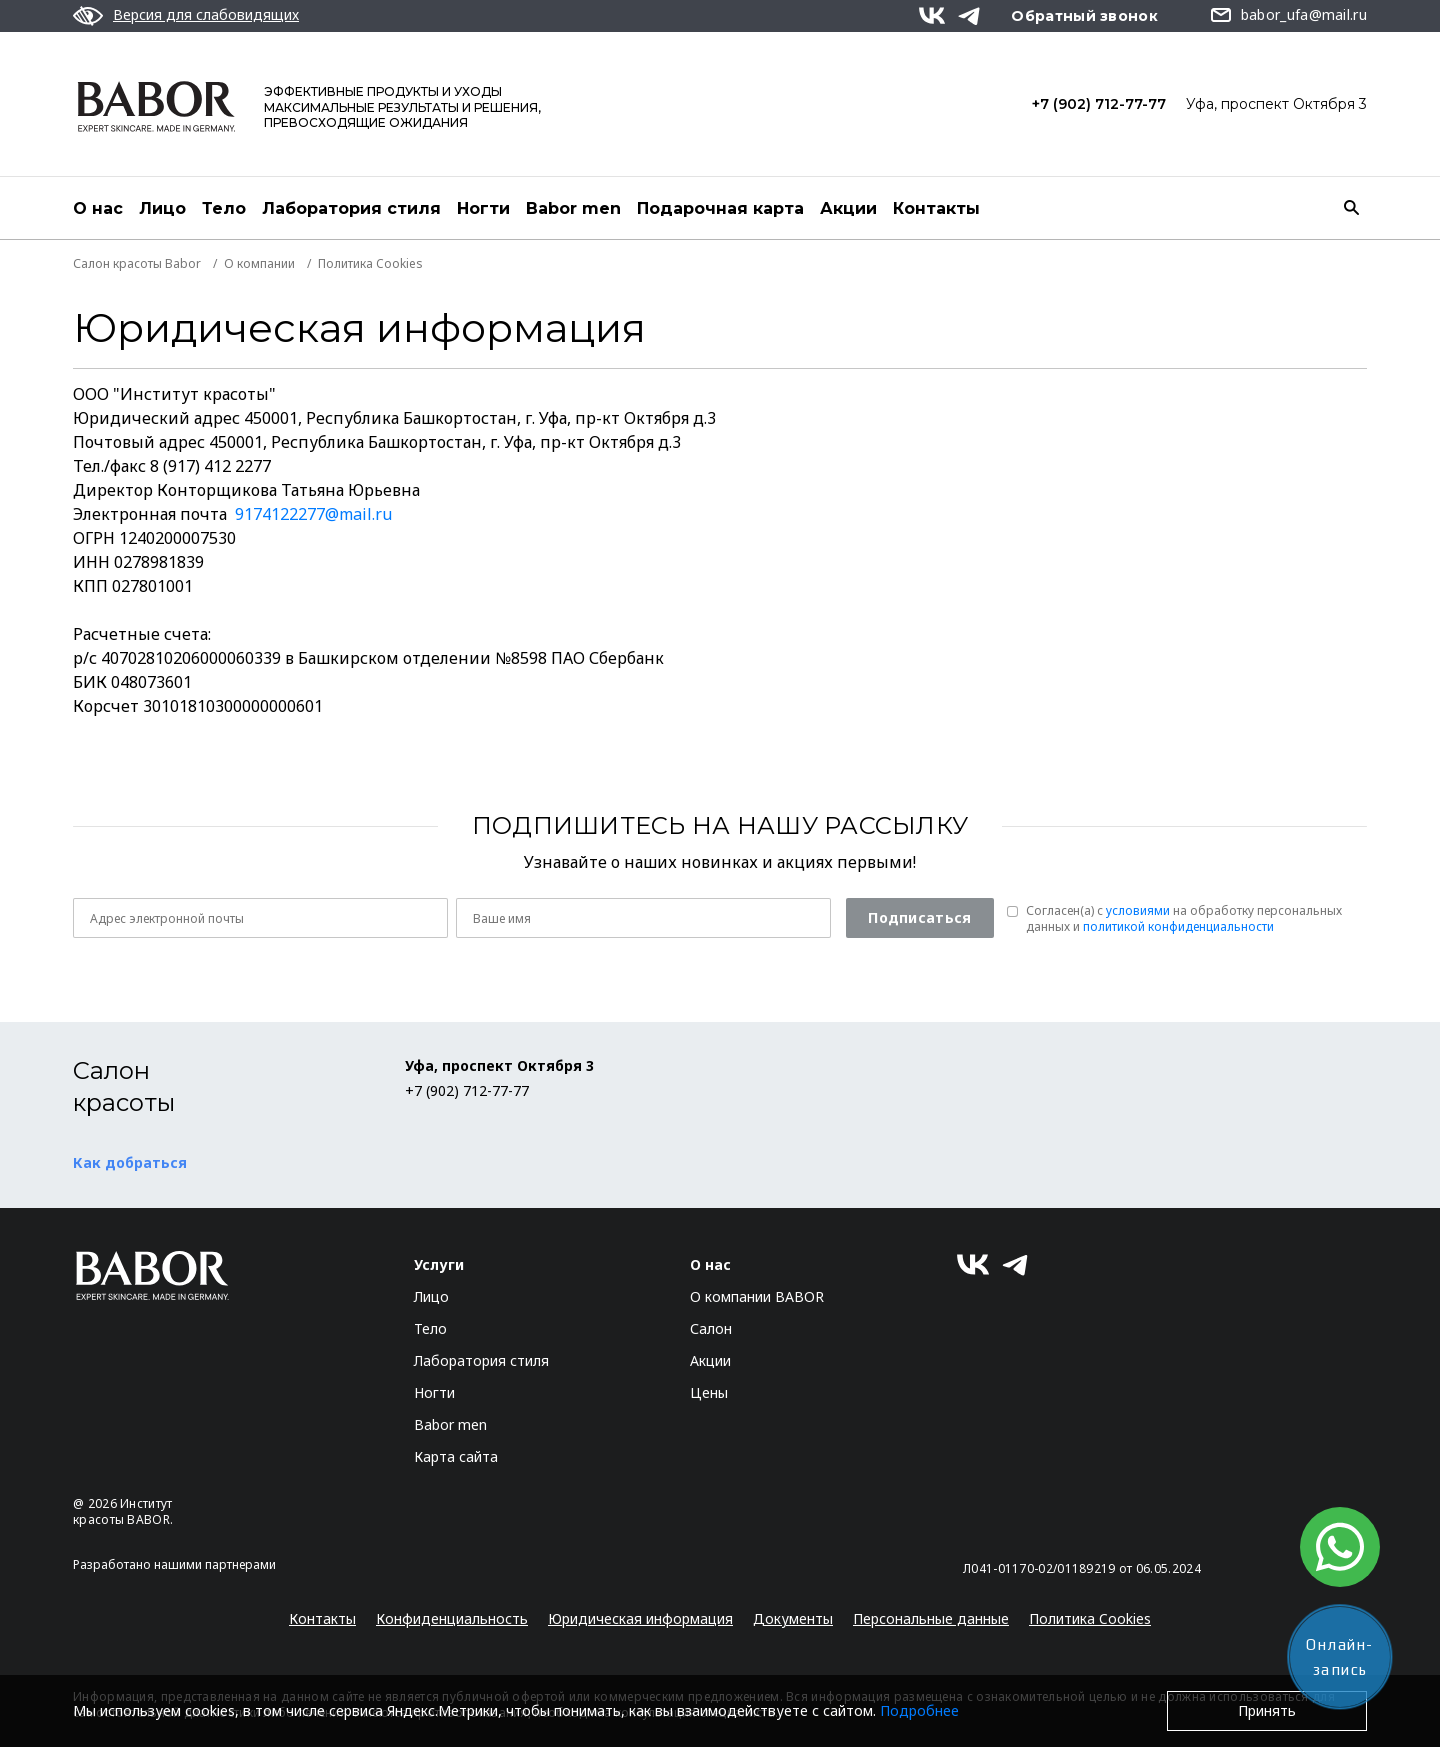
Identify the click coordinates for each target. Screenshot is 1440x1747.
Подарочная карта (720, 208)
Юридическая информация (640, 1618)
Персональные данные (931, 1618)
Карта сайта (456, 1456)
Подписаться (919, 917)
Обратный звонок (1084, 16)
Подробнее (919, 1710)
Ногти (483, 208)
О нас (98, 208)
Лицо (162, 208)
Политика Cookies (1090, 1618)
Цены (709, 1392)
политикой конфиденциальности (1178, 926)
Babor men (573, 208)
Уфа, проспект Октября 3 (1276, 104)
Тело (224, 208)
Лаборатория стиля (351, 208)
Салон (711, 1328)
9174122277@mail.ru (313, 514)
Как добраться (130, 1162)
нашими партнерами (215, 1564)
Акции (848, 208)
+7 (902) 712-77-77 (1099, 104)
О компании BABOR (757, 1296)
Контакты (936, 208)
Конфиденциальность (452, 1618)
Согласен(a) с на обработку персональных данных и (1184, 919)
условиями (1138, 910)
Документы (793, 1618)
